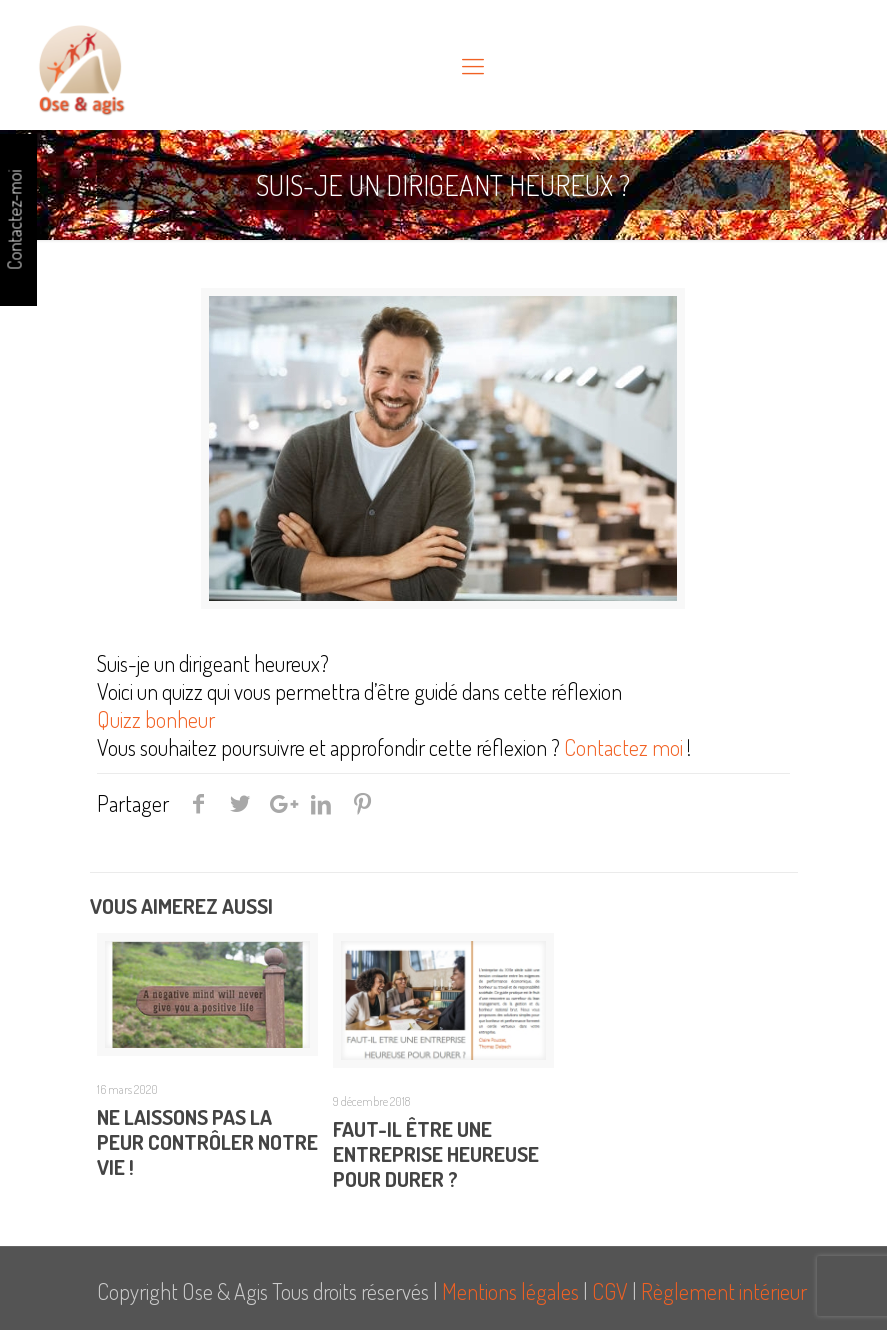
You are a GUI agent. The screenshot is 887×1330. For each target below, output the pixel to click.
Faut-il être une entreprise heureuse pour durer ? (436, 1153)
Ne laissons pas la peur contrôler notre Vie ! (207, 1141)
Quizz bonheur (158, 719)
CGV (610, 1291)
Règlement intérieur (724, 1291)
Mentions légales (510, 1291)
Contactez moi (621, 747)
